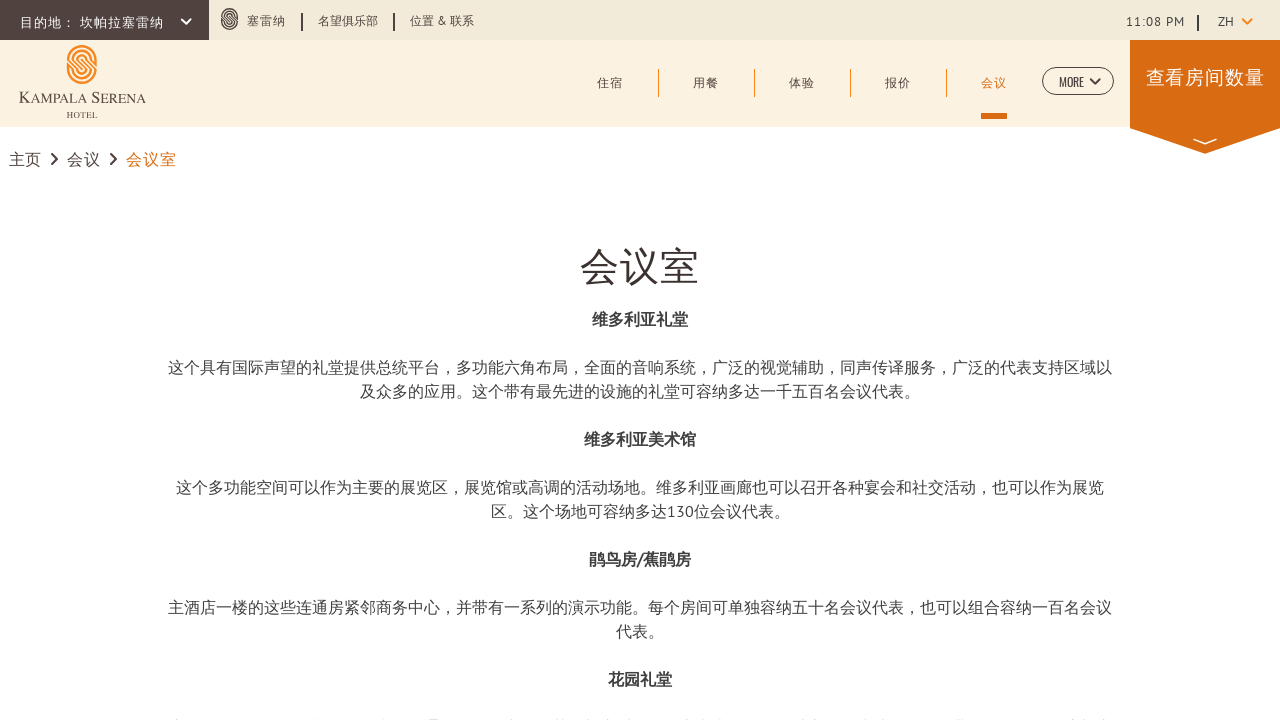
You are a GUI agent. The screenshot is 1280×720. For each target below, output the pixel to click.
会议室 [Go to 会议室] (151, 161)
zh (1226, 23)
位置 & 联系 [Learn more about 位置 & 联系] (442, 22)
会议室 (640, 262)
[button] (1078, 81)
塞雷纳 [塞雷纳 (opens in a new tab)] (266, 22)
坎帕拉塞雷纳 (124, 24)
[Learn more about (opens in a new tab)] (82, 81)
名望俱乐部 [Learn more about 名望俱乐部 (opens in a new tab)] (348, 22)
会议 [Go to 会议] (83, 161)
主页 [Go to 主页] (25, 161)
